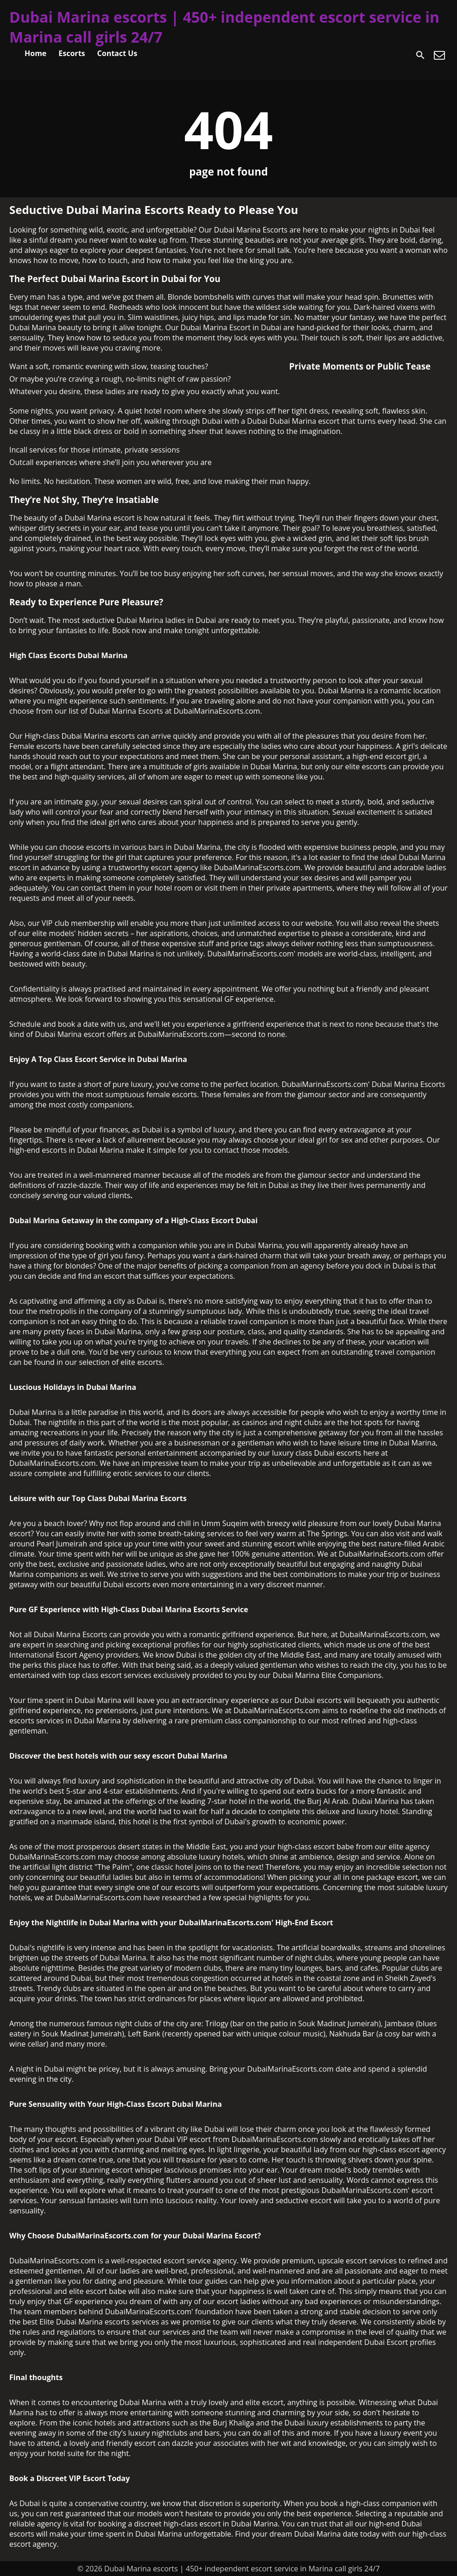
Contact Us (117, 53)
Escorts (71, 53)
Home (35, 53)
